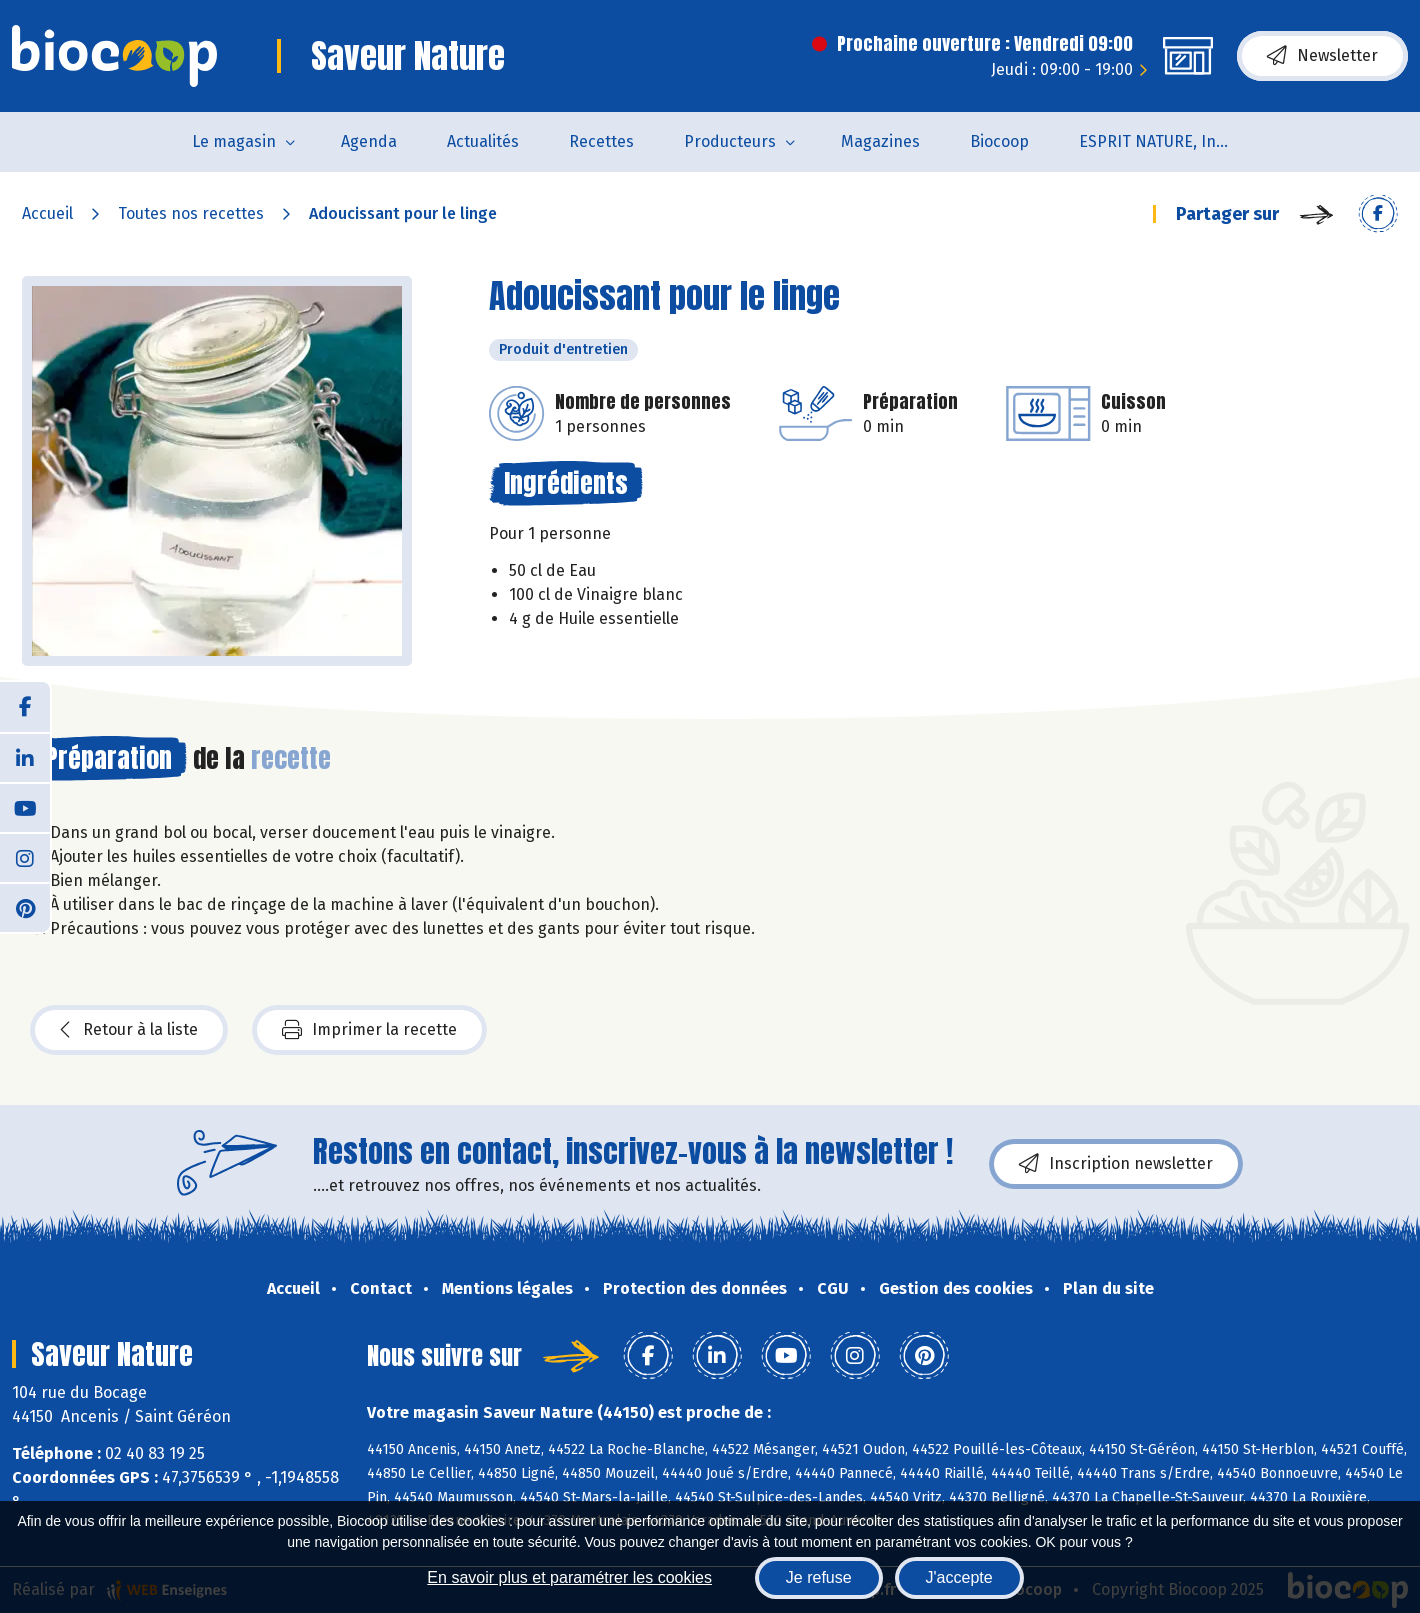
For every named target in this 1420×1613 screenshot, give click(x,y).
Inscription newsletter (1116, 1164)
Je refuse (819, 1577)
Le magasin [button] (234, 141)
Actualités (483, 141)
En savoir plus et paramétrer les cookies (569, 1577)
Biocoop (999, 141)
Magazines (880, 141)
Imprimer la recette (369, 1030)
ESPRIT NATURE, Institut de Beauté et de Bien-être (1166, 141)
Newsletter (1322, 56)
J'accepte (959, 1577)
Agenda (369, 141)
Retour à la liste (129, 1030)
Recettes (601, 141)
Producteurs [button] (730, 141)
